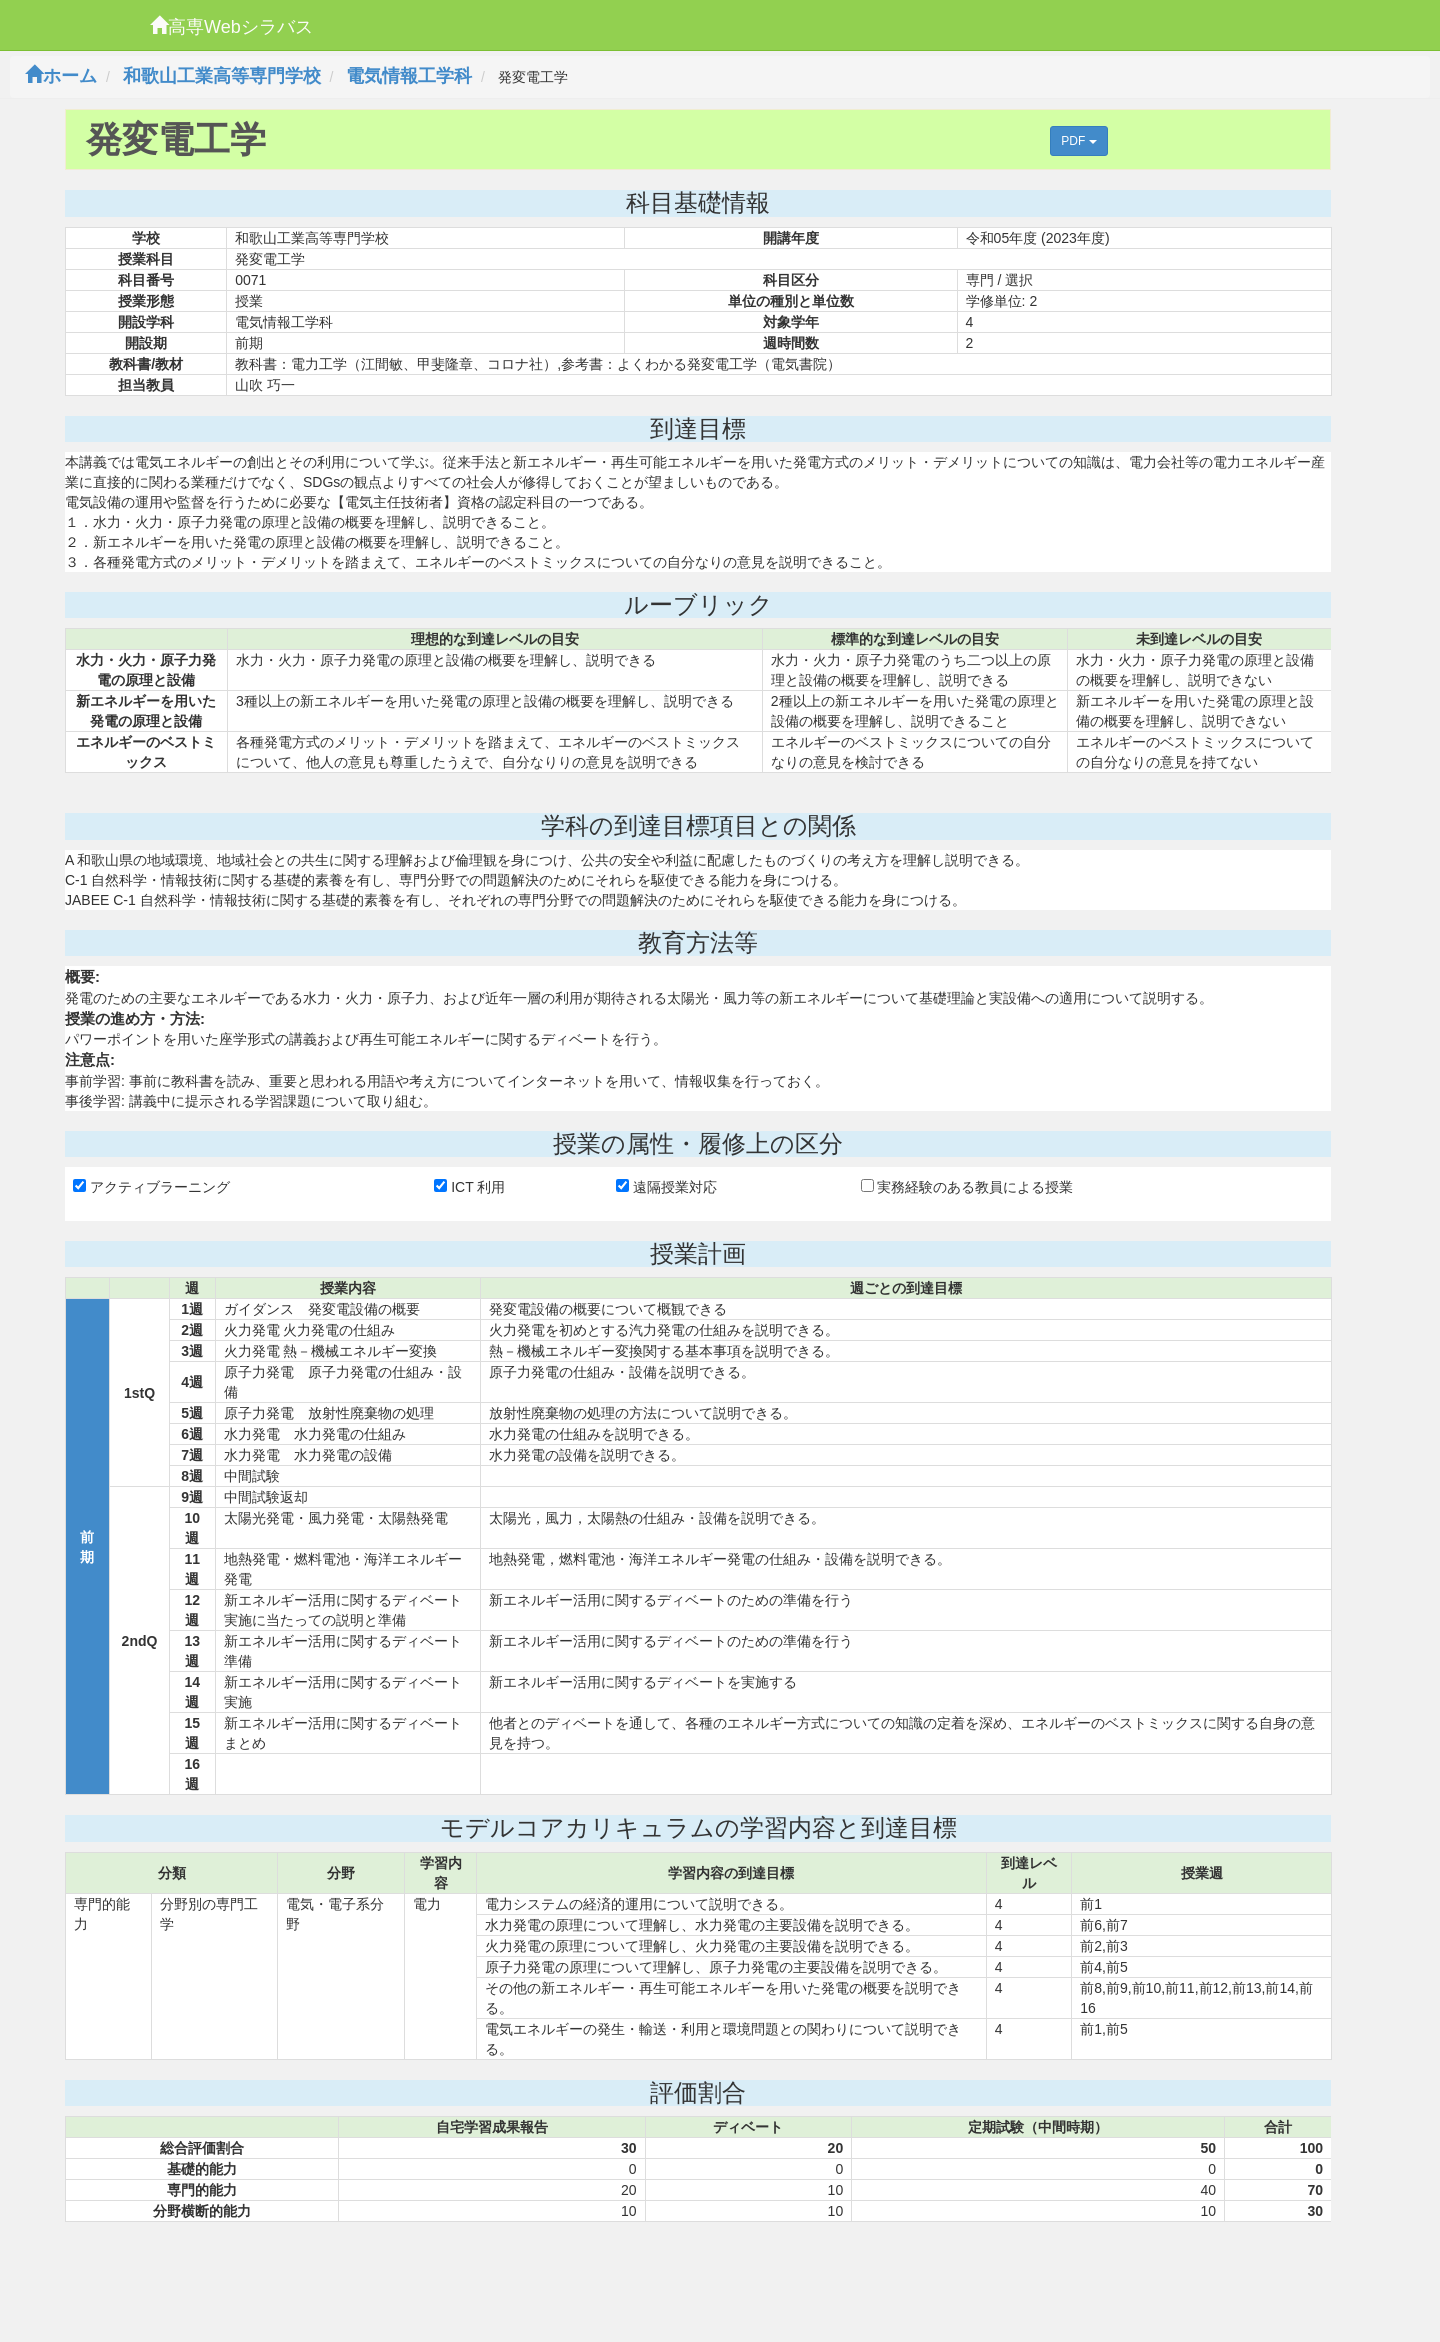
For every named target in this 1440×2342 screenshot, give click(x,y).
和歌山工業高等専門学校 (222, 76)
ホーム (61, 76)
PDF (1078, 141)
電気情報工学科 (409, 76)
